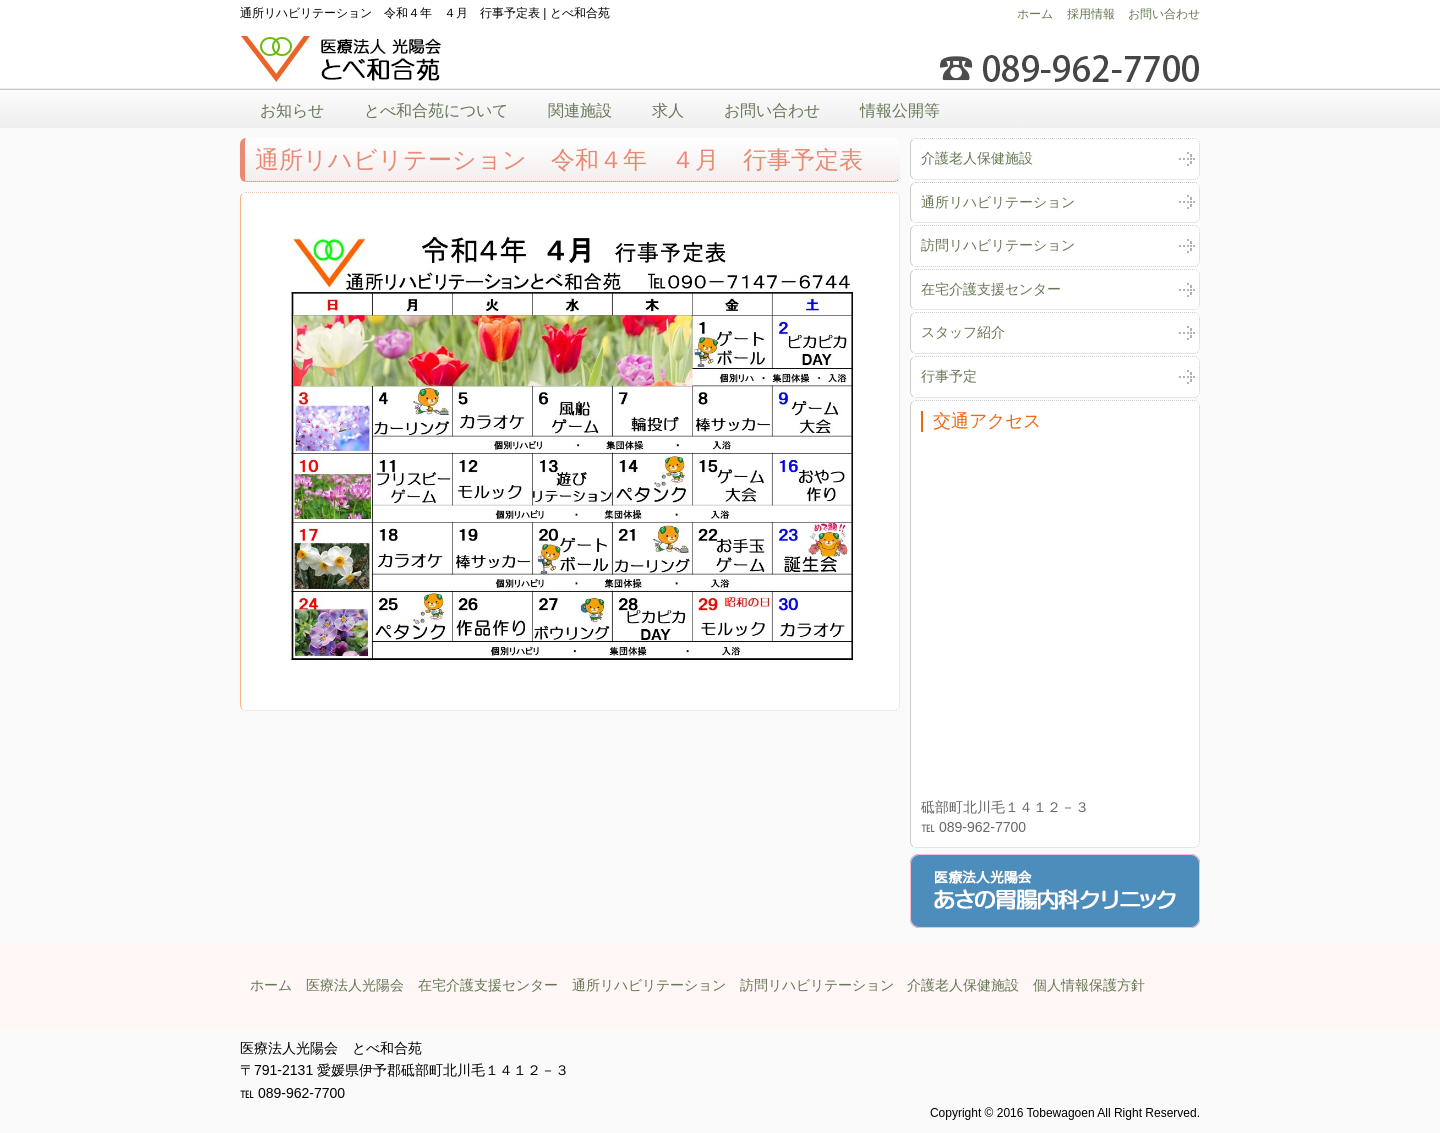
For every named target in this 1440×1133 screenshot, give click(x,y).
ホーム (1035, 14)
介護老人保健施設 (977, 158)
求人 (668, 110)
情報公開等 (900, 110)
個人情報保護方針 (1089, 985)
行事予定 (949, 376)
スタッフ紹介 (963, 332)
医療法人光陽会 (355, 985)
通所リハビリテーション (998, 202)
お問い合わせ (1164, 14)
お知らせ (292, 110)
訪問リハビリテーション (998, 245)
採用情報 (1091, 14)
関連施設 (580, 110)
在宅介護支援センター (991, 289)
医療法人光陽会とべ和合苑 (342, 59)
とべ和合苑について (436, 110)
